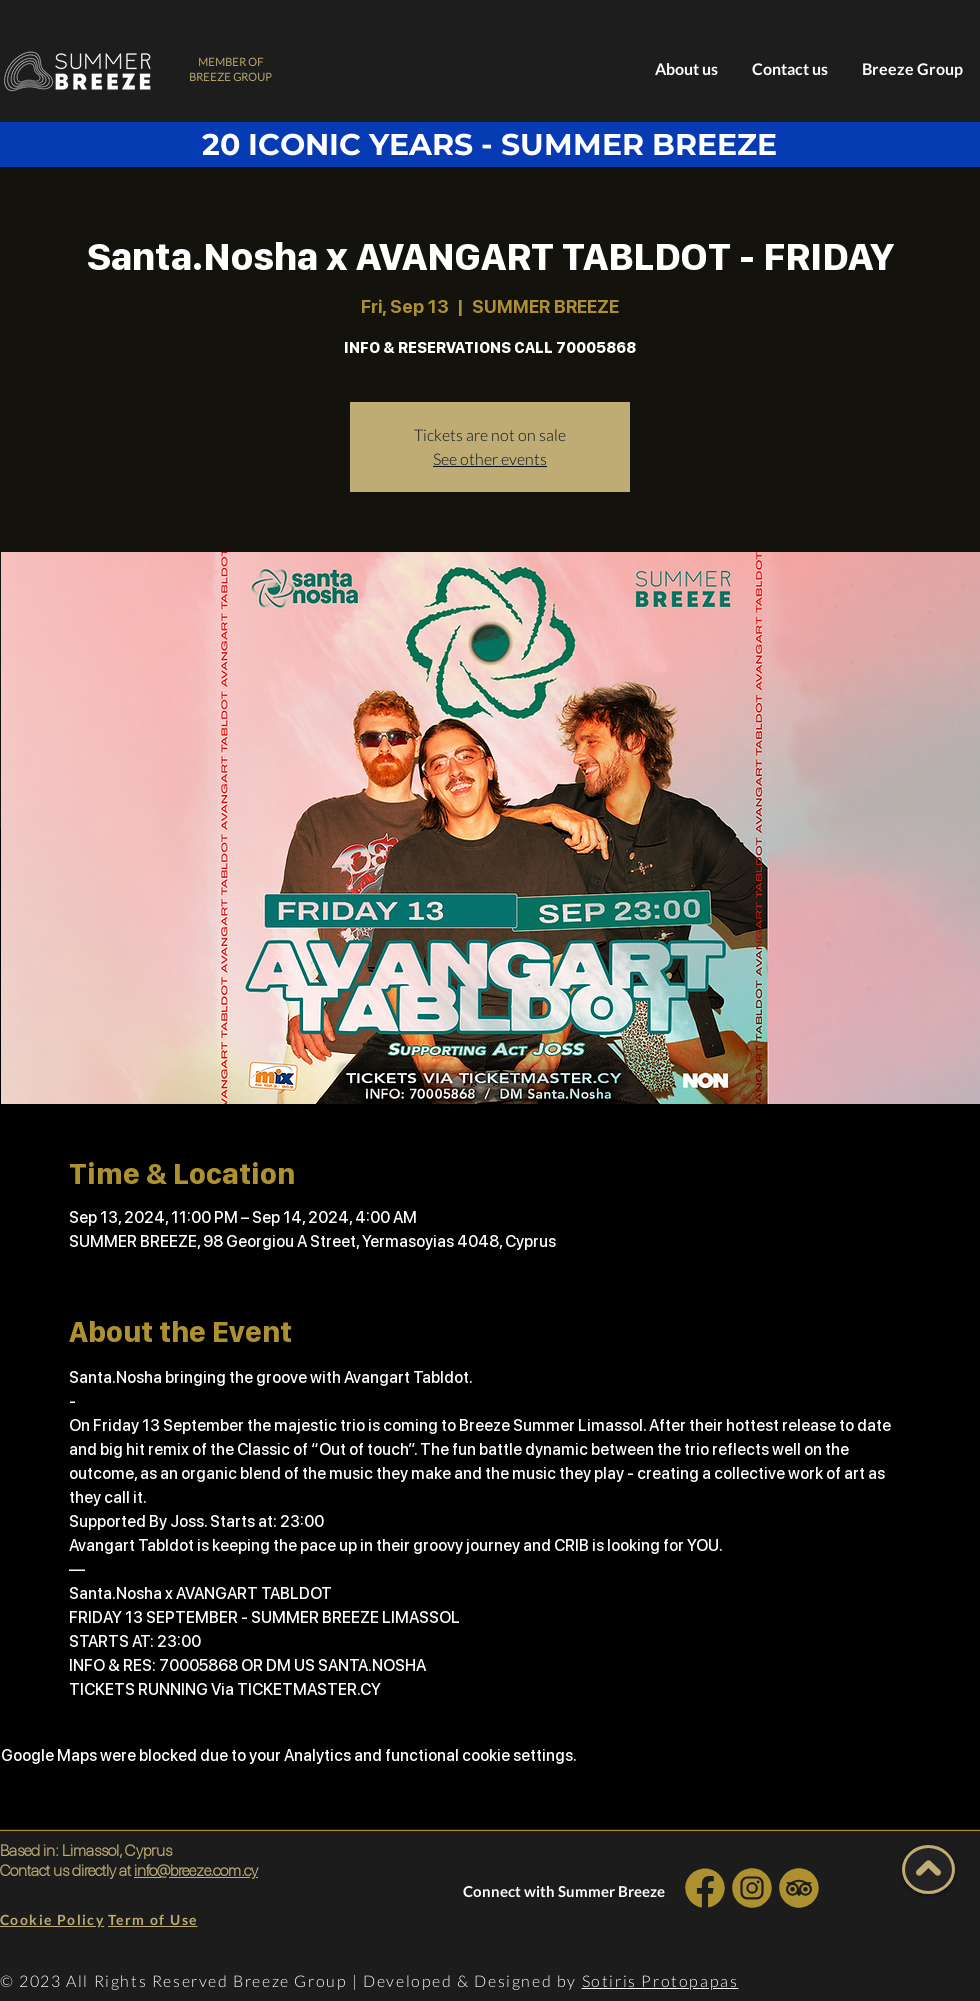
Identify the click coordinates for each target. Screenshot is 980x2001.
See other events (490, 458)
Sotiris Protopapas (660, 1980)
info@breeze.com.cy (196, 1870)
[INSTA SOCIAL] (751, 1887)
